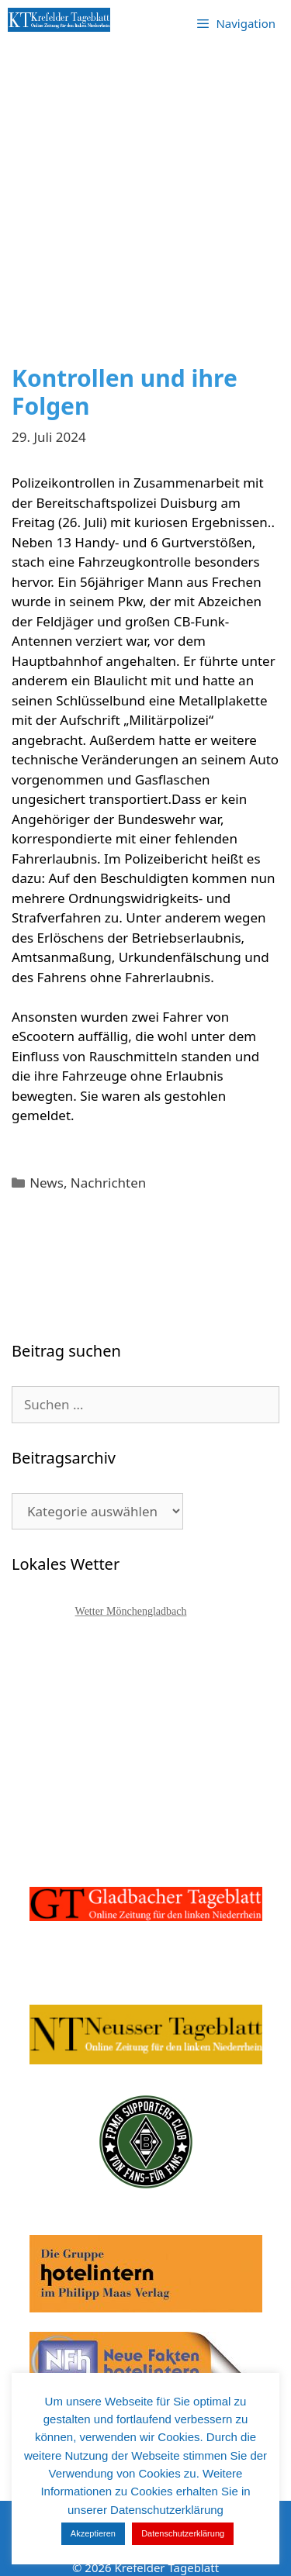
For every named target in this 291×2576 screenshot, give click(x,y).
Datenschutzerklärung (182, 2533)
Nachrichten (108, 1182)
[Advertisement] (145, 211)
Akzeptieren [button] (93, 2533)
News (46, 1182)
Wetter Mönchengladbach (131, 1611)
